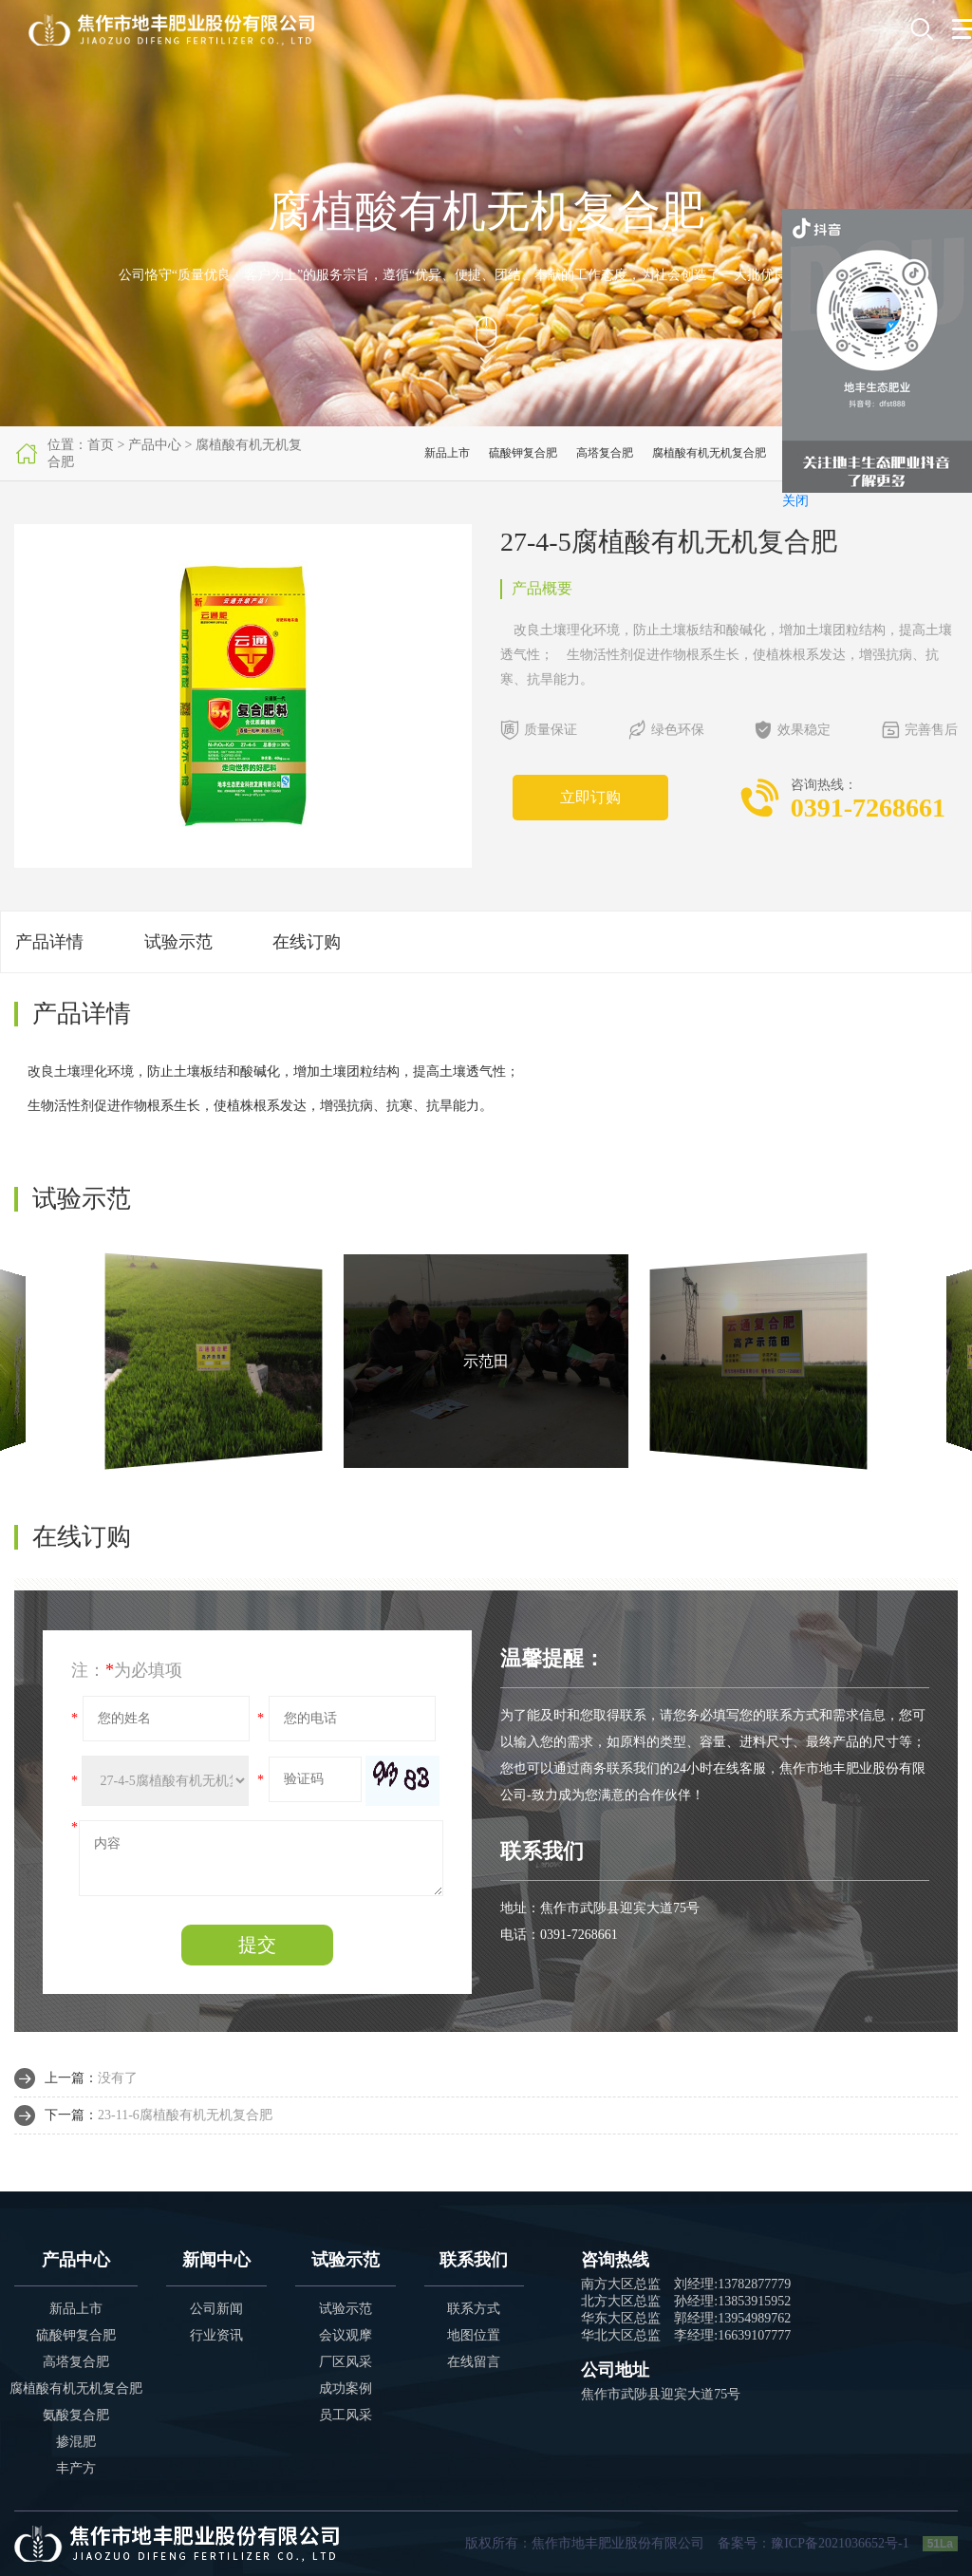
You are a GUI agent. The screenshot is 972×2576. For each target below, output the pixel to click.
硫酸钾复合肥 (523, 453)
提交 (257, 1944)
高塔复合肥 (604, 453)
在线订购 (306, 941)
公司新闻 (216, 2309)
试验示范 (178, 941)
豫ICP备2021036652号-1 (839, 2543)
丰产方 (76, 2468)
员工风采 (345, 2415)
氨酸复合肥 (76, 2415)
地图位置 (473, 2335)
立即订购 (590, 797)
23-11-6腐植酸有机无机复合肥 (185, 2115)
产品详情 (49, 941)
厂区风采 (345, 2362)
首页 (100, 445)
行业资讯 (216, 2335)
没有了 (118, 2078)
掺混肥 (76, 2442)
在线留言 (473, 2362)
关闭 (795, 501)
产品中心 (154, 445)
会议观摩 (345, 2335)
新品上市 (447, 453)
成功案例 (345, 2388)
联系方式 (473, 2309)
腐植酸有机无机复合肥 (709, 453)
